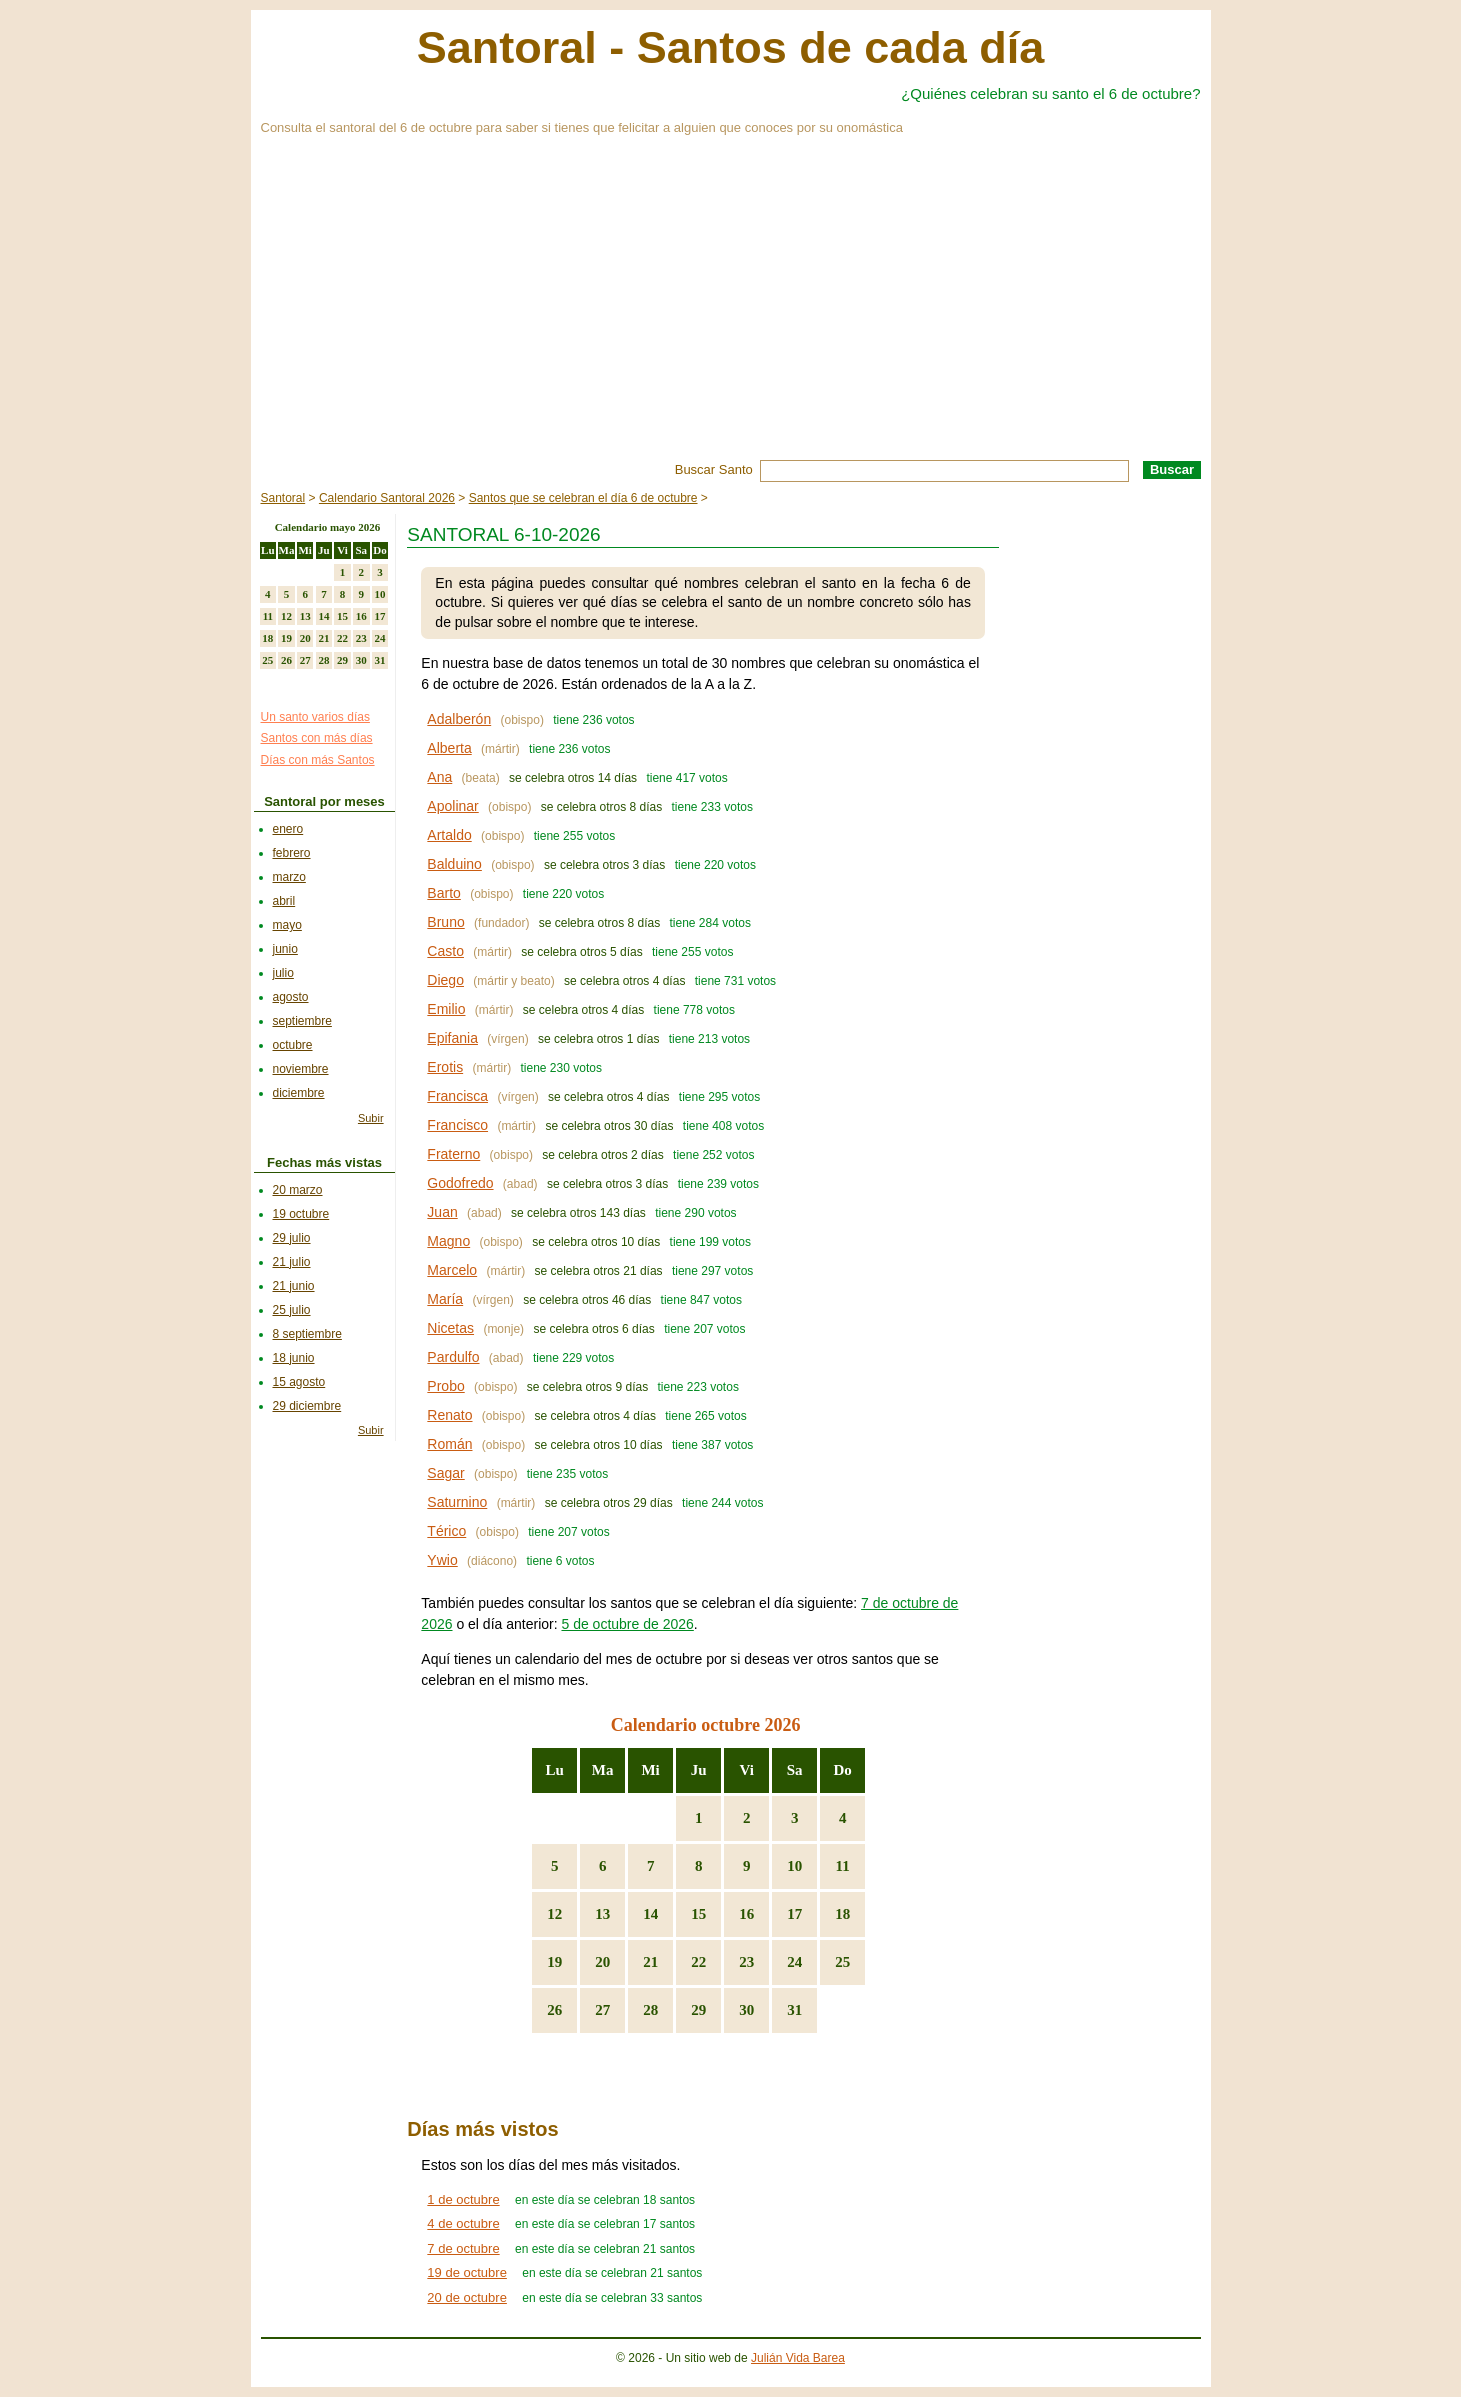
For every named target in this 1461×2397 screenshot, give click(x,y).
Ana (439, 777)
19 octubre (301, 1214)
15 (698, 1914)
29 (698, 2010)
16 (746, 1914)
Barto (443, 893)
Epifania (452, 1038)
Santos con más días (317, 738)
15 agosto (299, 1382)
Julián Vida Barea (798, 2358)
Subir (371, 1118)
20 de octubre (467, 2297)
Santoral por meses (324, 801)
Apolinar (452, 806)
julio (283, 973)
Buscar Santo (714, 469)
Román (449, 1444)
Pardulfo (453, 1357)
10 (794, 1866)
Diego (445, 980)
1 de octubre (463, 2199)
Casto (445, 951)
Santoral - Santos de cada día (731, 47)
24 (794, 1962)
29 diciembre (307, 1406)
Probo (445, 1386)
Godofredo (460, 1183)
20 (602, 1962)
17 (794, 1914)
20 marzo (298, 1190)
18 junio (294, 1358)
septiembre (302, 1021)
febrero (292, 853)
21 (650, 1962)
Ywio (442, 1560)
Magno (448, 1241)
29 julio (292, 1238)
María (445, 1299)
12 (554, 1914)
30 (746, 2010)
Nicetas (450, 1328)
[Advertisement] (731, 310)
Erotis (445, 1067)
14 (650, 1914)
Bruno (445, 922)
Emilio (446, 1009)
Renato (449, 1415)
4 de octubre (463, 2223)
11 (843, 1866)
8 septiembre (307, 1334)
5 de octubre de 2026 (627, 1624)
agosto (291, 997)
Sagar (445, 1473)
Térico (446, 1531)
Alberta (449, 748)
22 (698, 1962)
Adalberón (459, 719)
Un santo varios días (315, 717)
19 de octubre (467, 2272)
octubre (293, 1045)
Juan (442, 1212)
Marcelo (452, 1270)
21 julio (292, 1262)
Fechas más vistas (324, 1162)
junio (285, 949)
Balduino (454, 864)
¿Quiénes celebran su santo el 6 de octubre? (1050, 93)
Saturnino (457, 1502)
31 (794, 2010)
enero (288, 829)
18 (842, 1914)
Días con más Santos (318, 760)
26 (554, 2010)
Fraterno (453, 1154)
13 (602, 1914)
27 (602, 2010)
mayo (287, 925)
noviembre (301, 1069)
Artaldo (449, 835)
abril (284, 901)
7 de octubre (463, 2248)
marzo (289, 877)
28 (650, 2010)
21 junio (294, 1286)
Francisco (457, 1125)
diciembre (299, 1093)
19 (554, 1962)
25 (842, 1962)
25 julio (292, 1310)
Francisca (457, 1096)
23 (746, 1962)
